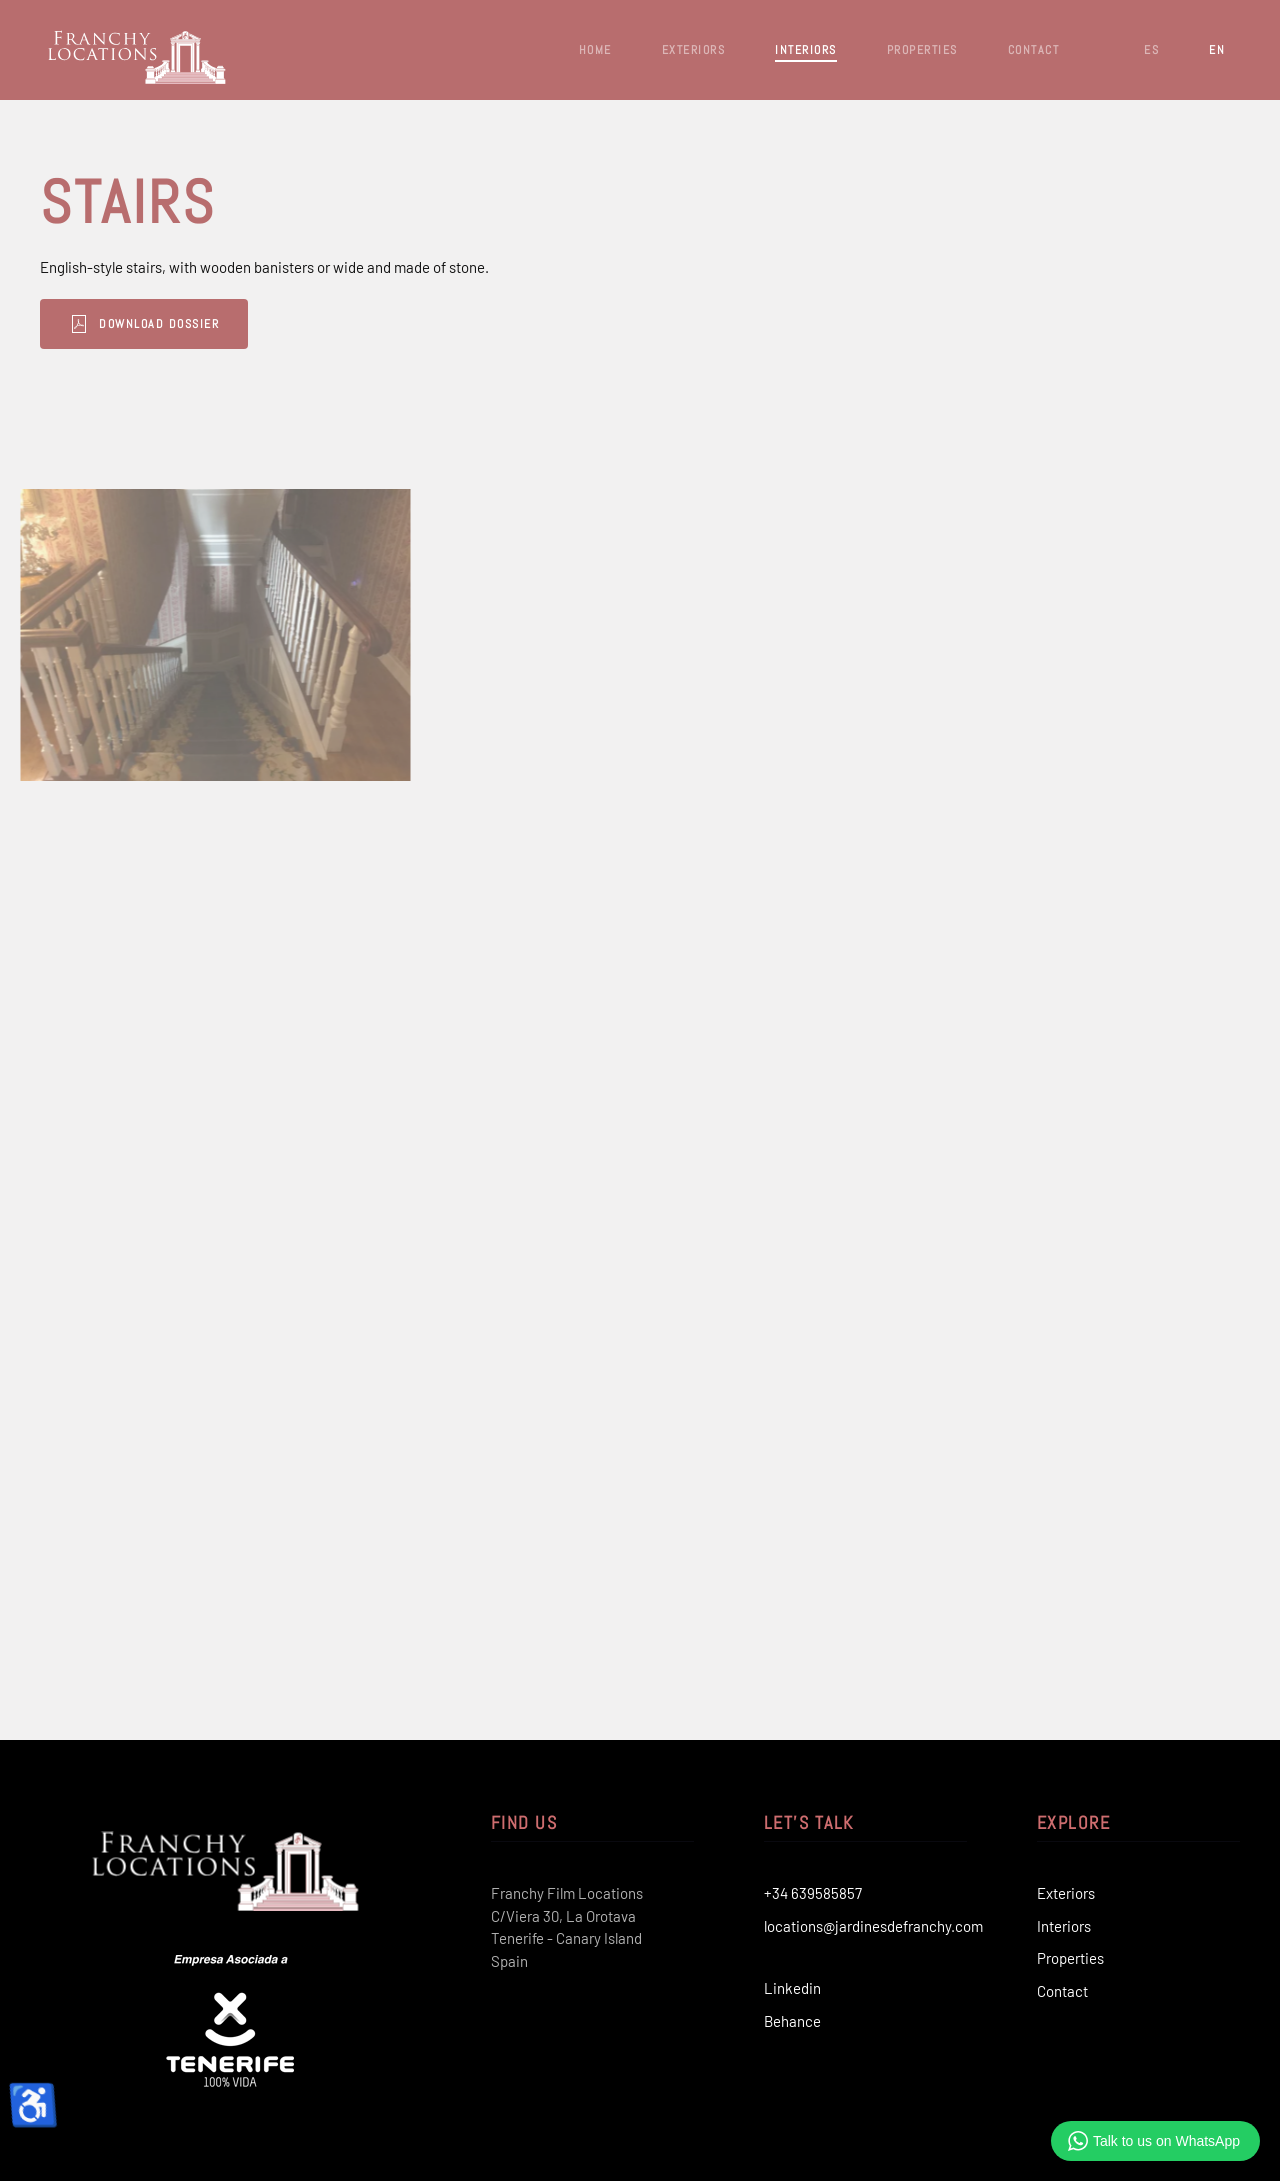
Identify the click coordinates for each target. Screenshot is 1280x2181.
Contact (1034, 50)
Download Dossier (107, 324)
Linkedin (792, 1988)
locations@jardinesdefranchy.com (873, 1926)
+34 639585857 (813, 1893)
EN (1217, 50)
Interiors (1064, 1926)
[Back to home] (140, 50)
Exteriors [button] (694, 50)
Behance (792, 2021)
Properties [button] (922, 50)
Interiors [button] (806, 50)
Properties (1070, 1958)
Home (595, 50)
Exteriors (1066, 1893)
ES (1151, 50)
